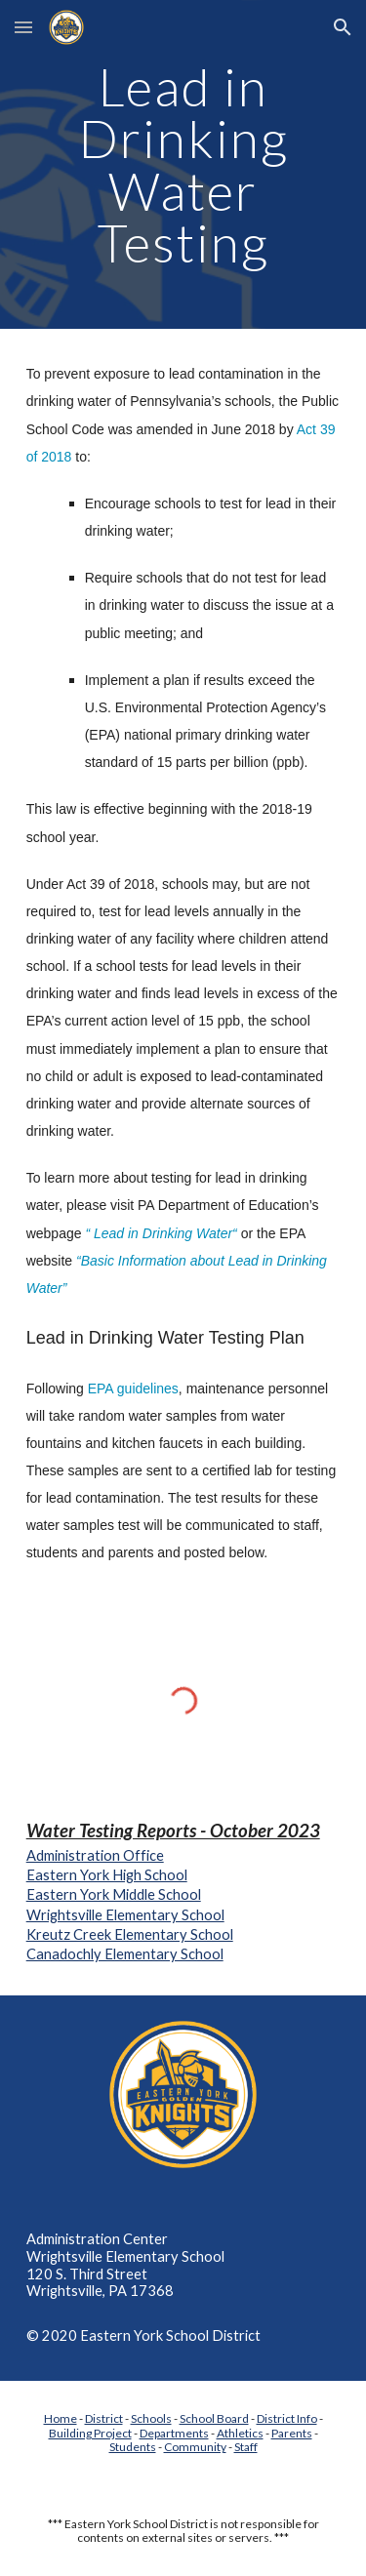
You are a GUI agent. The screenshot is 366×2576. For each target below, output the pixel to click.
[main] (183, 164)
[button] (23, 27)
